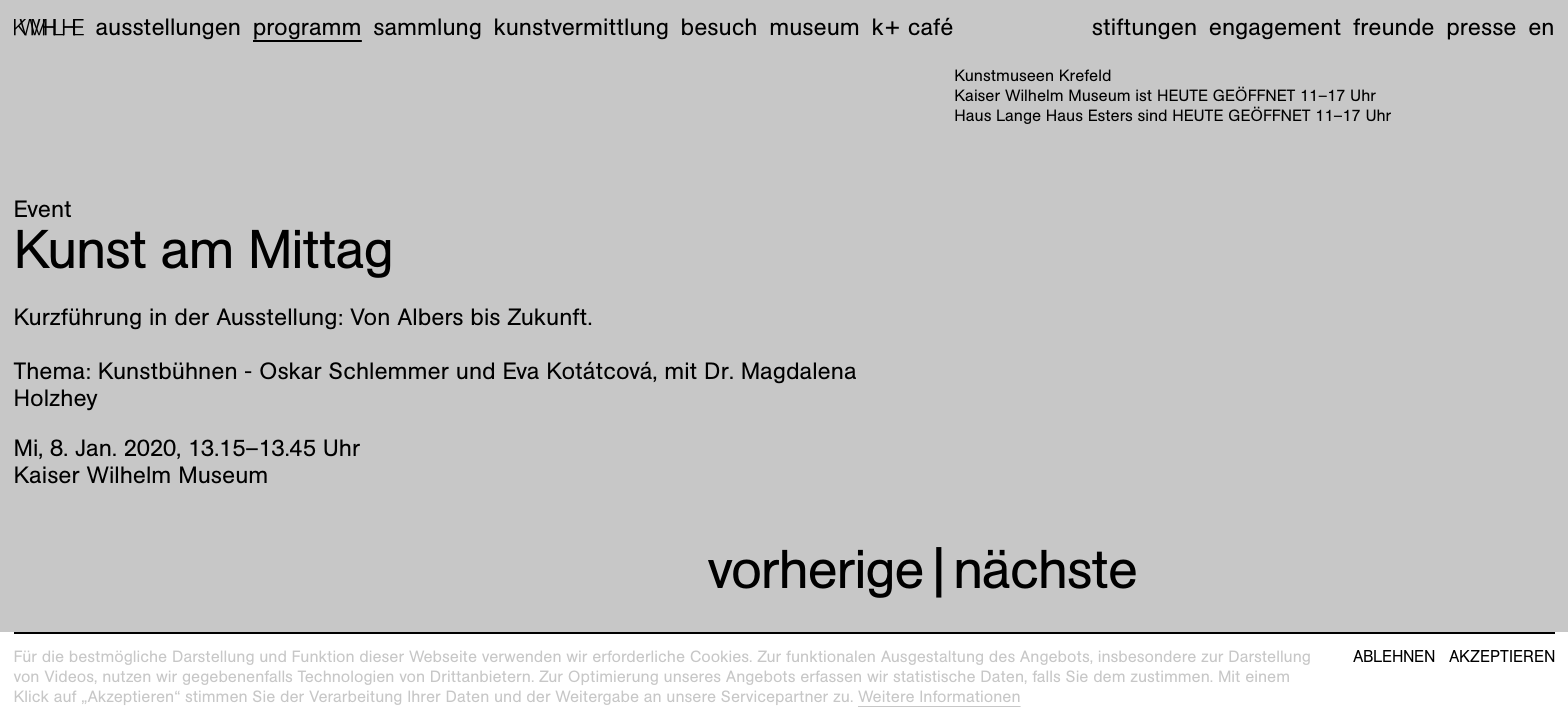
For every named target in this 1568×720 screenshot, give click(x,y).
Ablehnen (1394, 657)
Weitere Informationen (939, 696)
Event (43, 209)
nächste (1045, 569)
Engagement (1275, 27)
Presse (1481, 27)
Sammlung (427, 27)
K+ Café (912, 27)
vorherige (815, 569)
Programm (307, 27)
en (1541, 27)
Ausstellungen (168, 27)
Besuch (719, 27)
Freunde (1394, 27)
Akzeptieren (1502, 657)
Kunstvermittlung (581, 27)
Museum (814, 27)
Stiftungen (1144, 27)
